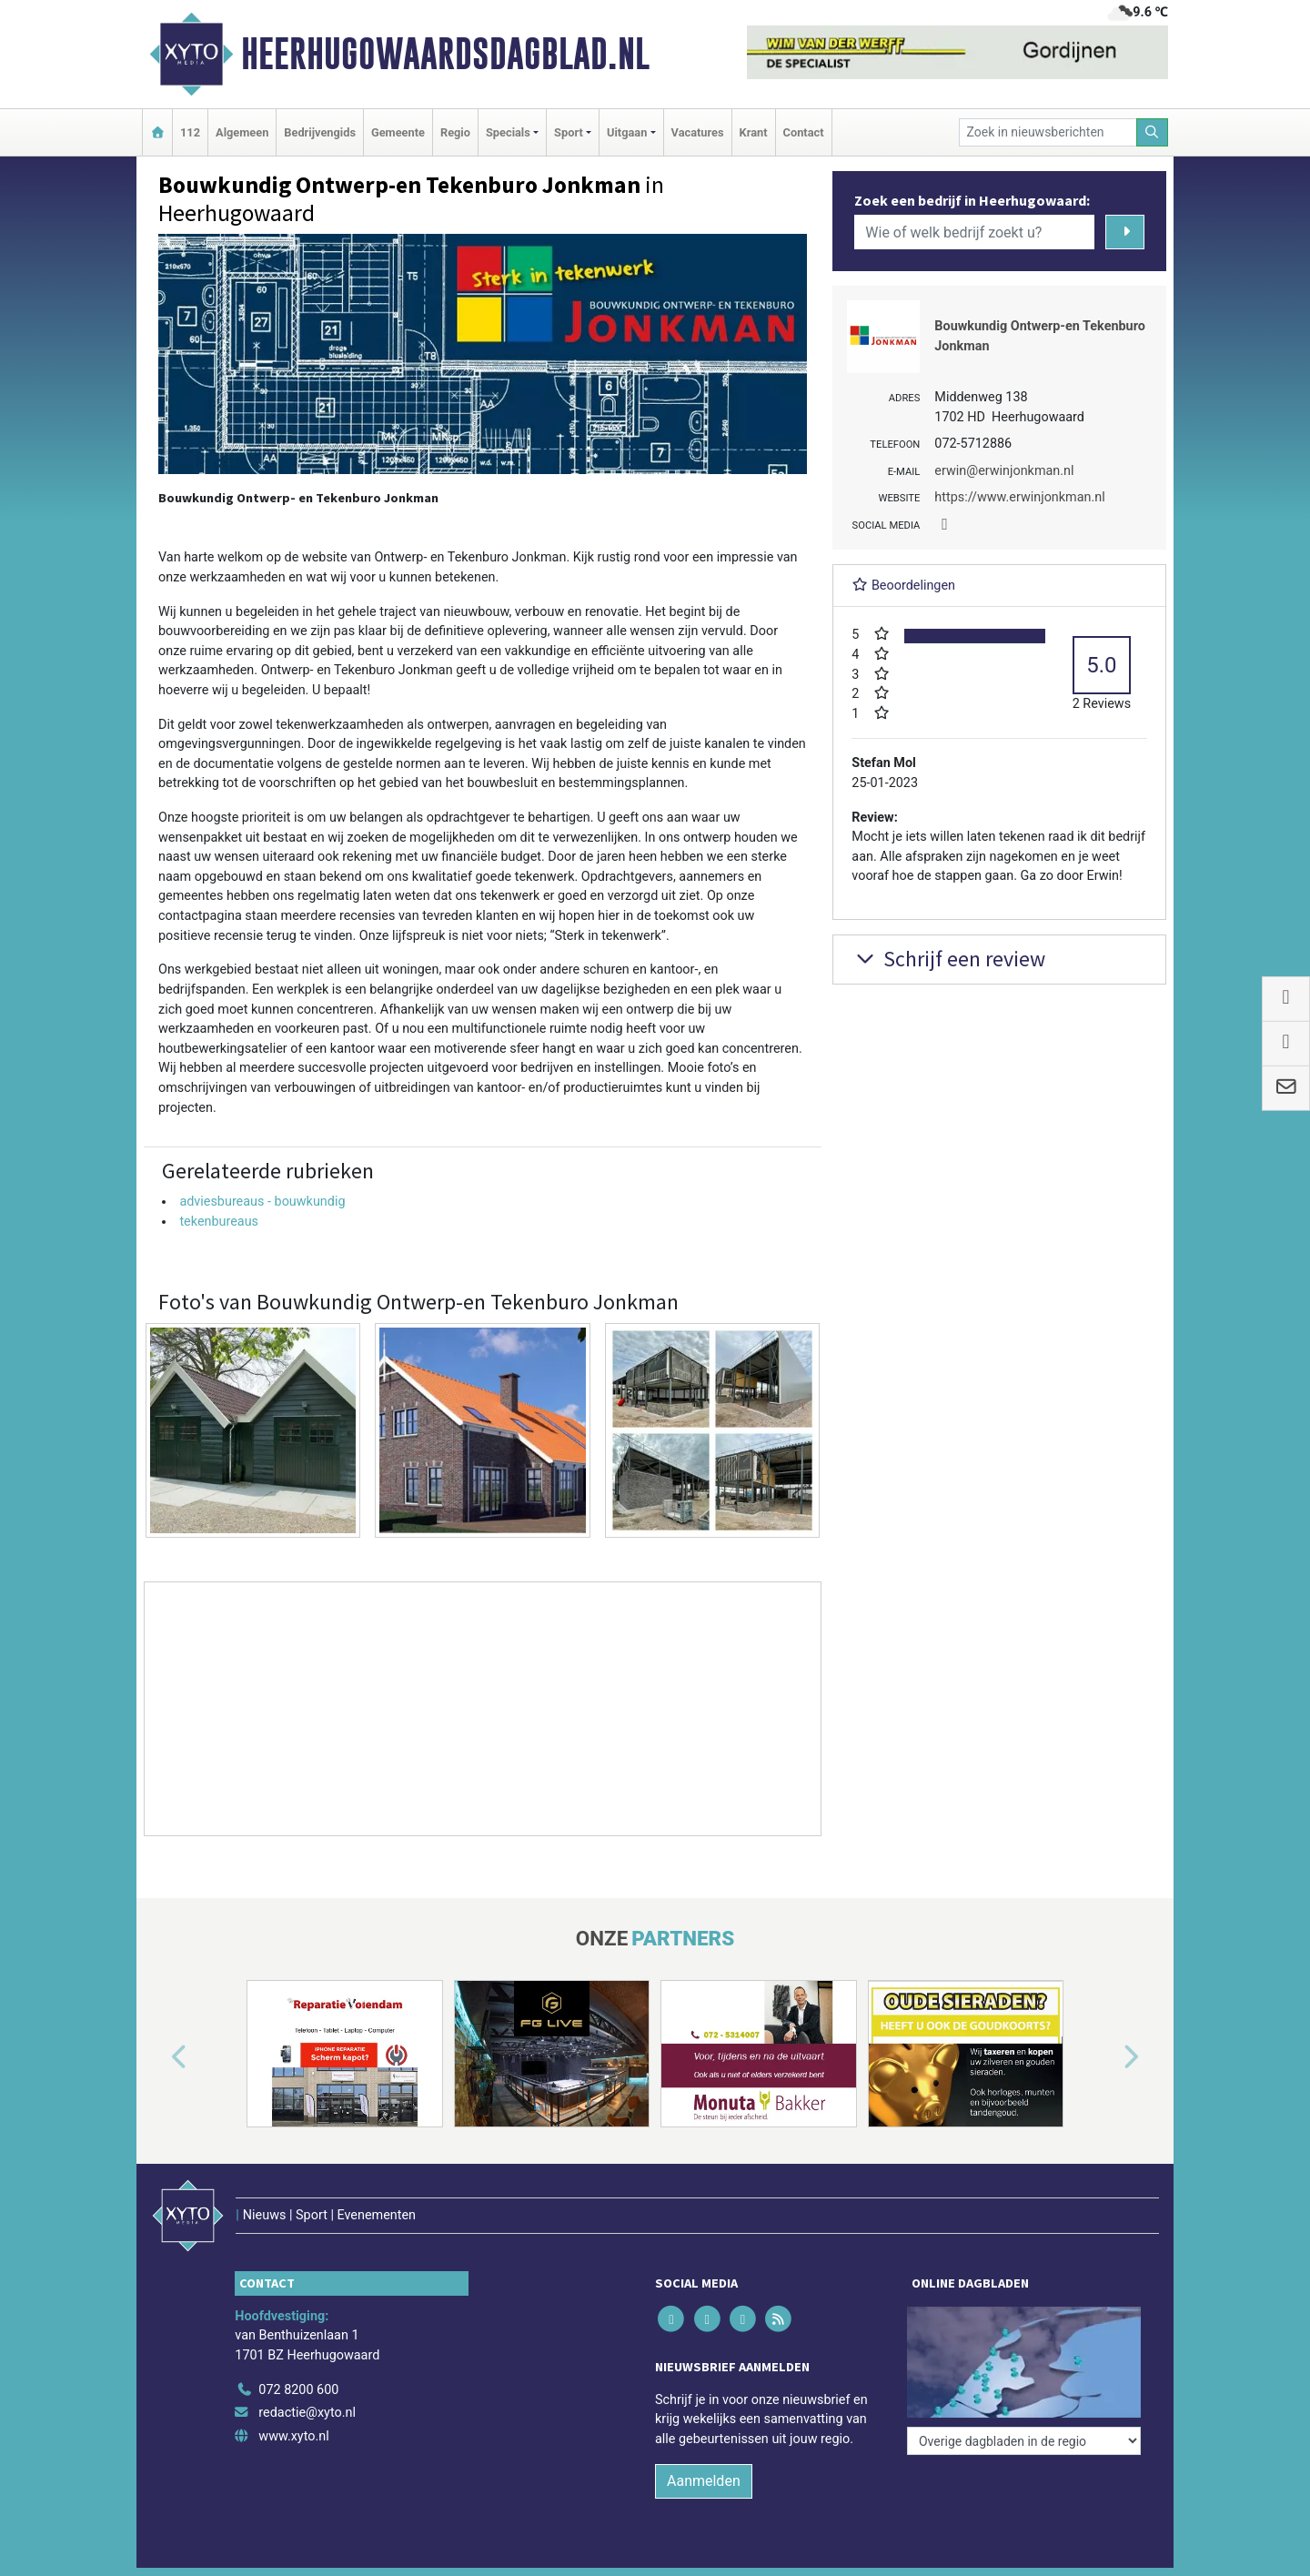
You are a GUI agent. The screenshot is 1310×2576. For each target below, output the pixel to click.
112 (190, 132)
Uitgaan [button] (627, 132)
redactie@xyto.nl (307, 2412)
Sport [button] (568, 132)
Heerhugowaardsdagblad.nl (445, 53)
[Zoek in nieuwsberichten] (1048, 132)
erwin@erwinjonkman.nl (1003, 471)
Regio (455, 132)
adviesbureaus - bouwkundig (262, 1201)
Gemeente (398, 132)
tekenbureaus (218, 1221)
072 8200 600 (298, 2390)
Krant (754, 132)
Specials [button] (508, 132)
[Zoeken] (1152, 132)
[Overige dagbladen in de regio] (1024, 2441)
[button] (158, 2057)
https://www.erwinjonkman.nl (1019, 497)
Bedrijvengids (320, 132)
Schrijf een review (948, 959)
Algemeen (242, 132)
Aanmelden (704, 2481)
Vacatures (697, 132)
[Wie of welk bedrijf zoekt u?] (974, 232)
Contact (803, 132)
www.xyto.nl (293, 2436)
